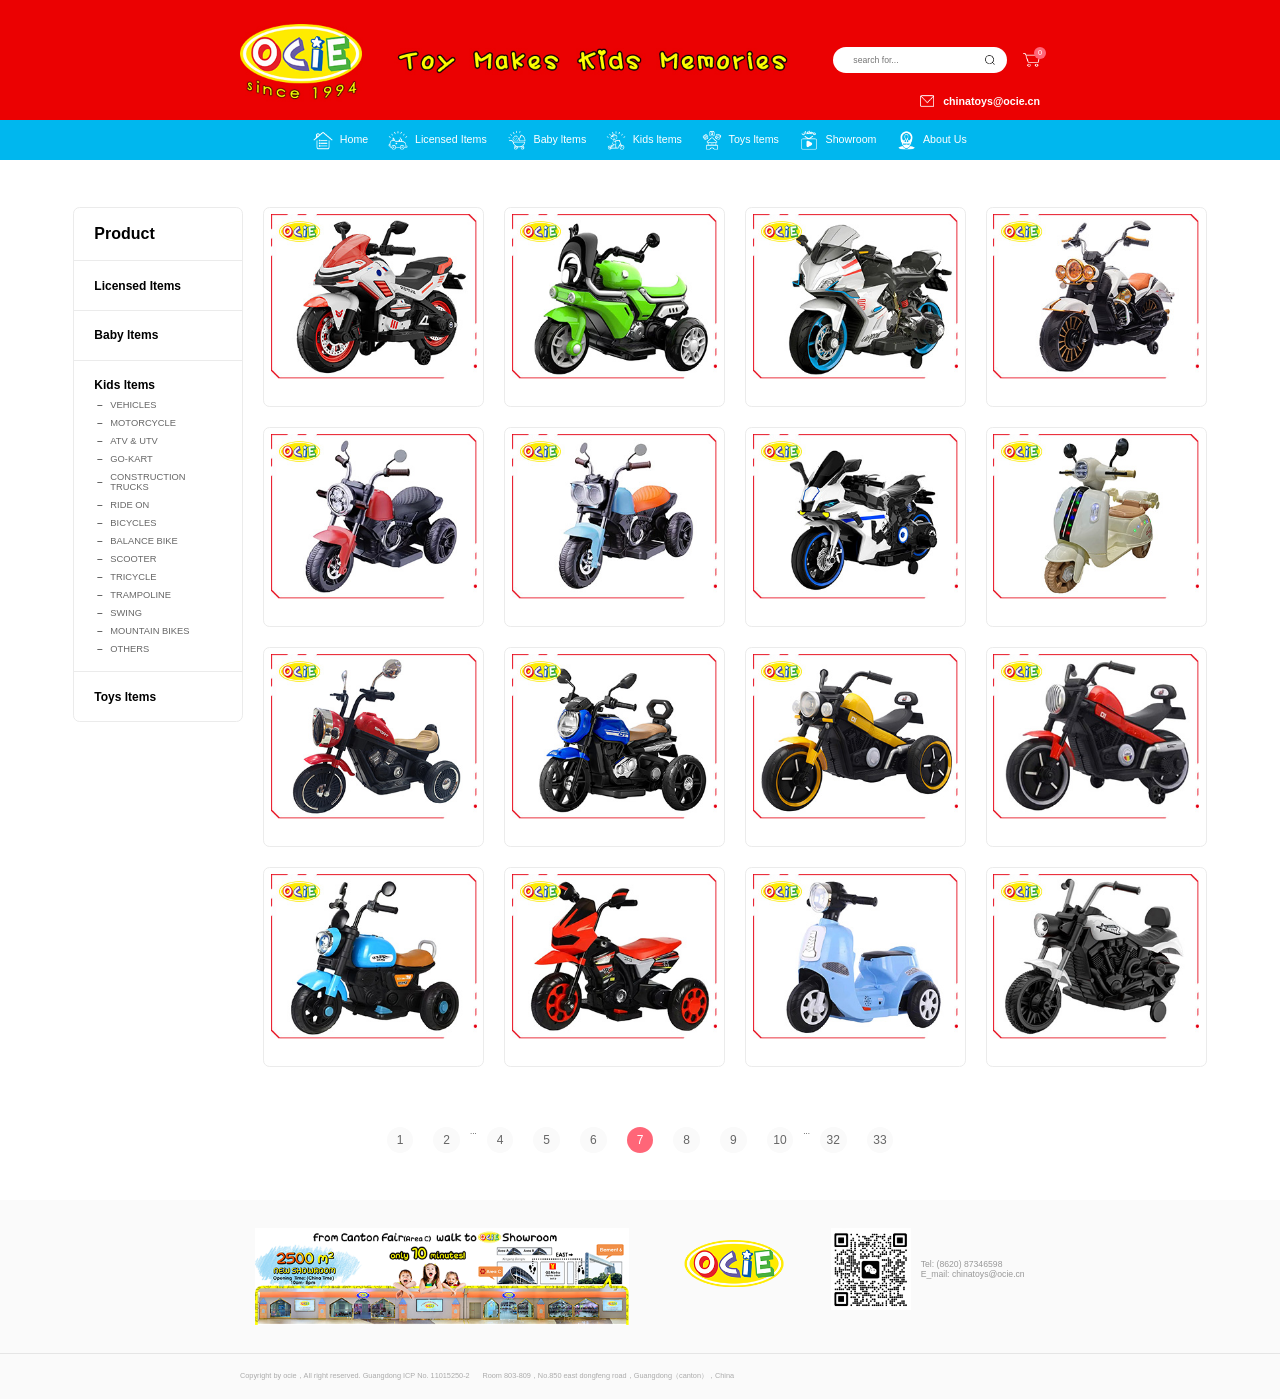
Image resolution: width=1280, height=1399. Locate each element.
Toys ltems (125, 697)
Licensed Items (137, 286)
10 (779, 1140)
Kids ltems (124, 385)
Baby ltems (126, 335)
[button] (437, 140)
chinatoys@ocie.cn (980, 101)
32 (833, 1140)
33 (879, 1140)
